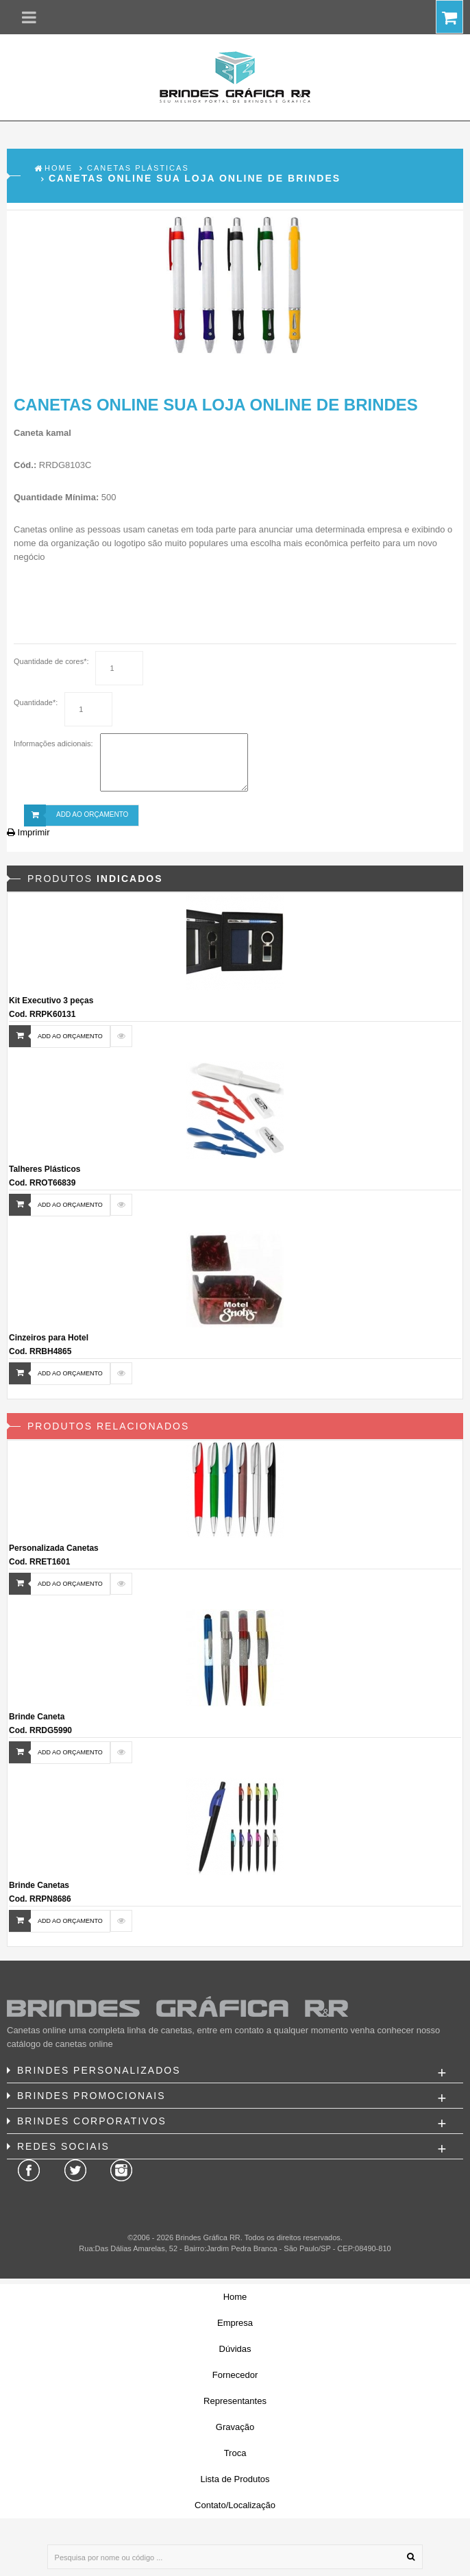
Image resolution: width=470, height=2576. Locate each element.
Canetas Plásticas (138, 168)
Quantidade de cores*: (51, 661)
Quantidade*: (36, 702)
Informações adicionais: (53, 743)
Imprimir (28, 832)
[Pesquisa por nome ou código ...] (235, 2556)
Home (59, 168)
